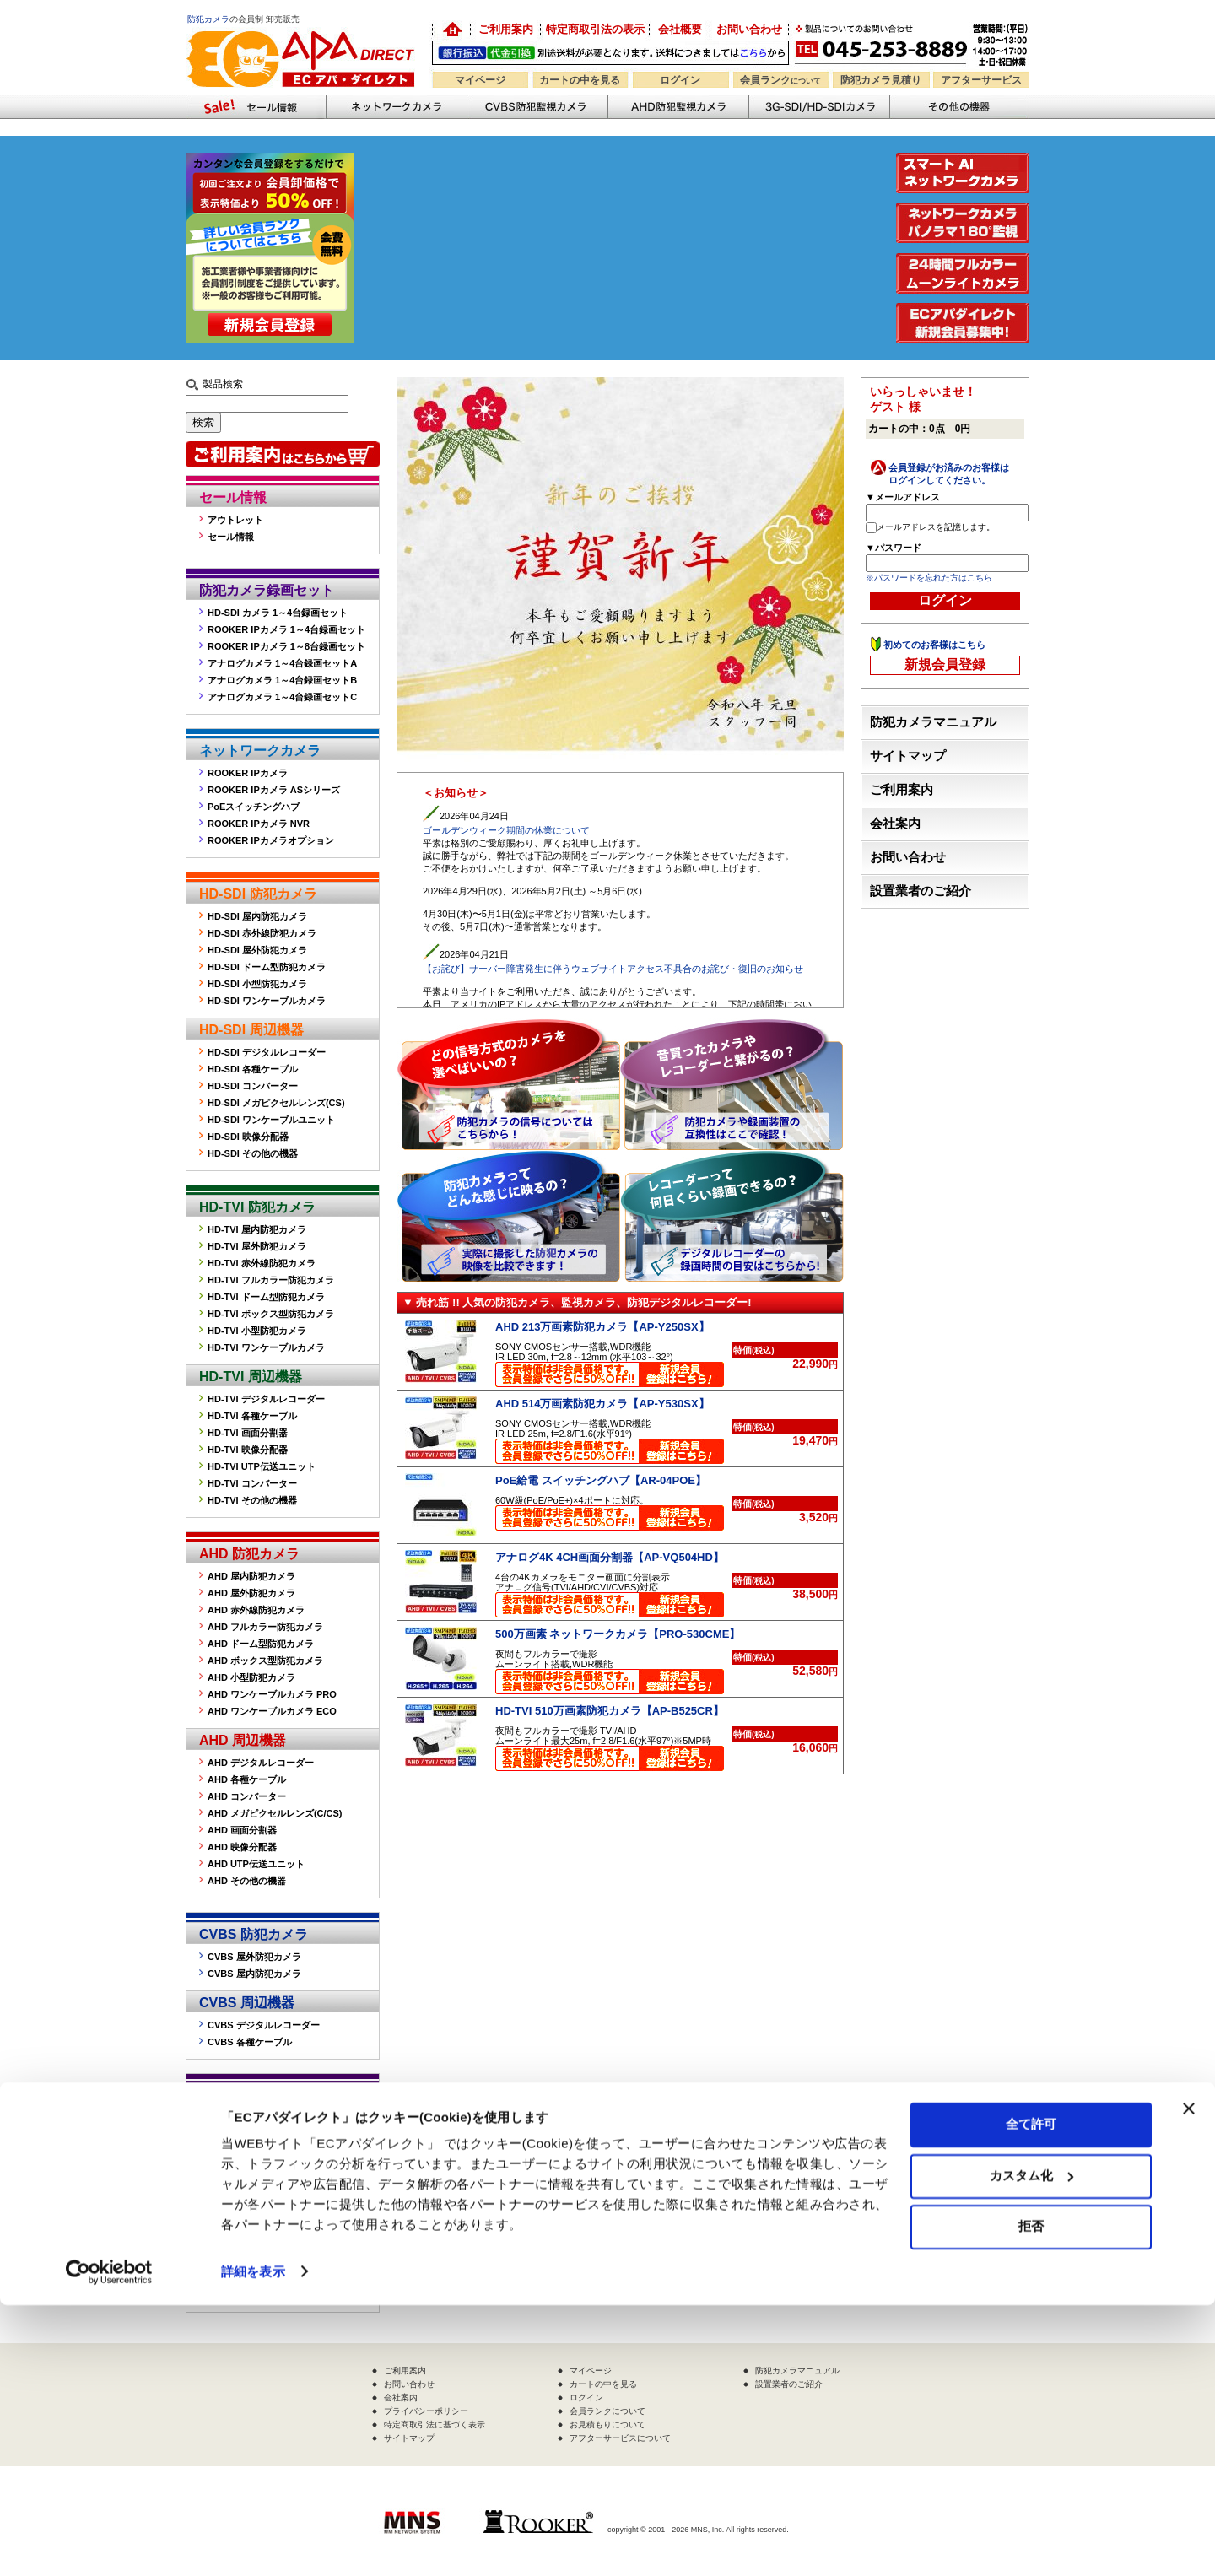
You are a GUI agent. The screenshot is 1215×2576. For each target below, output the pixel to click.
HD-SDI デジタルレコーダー (267, 1052)
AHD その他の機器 (247, 1881)
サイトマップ (908, 756)
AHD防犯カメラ (678, 107)
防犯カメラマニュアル (933, 722)
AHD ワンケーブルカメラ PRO (272, 1694)
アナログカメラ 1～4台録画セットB (282, 680)
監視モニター (235, 2118)
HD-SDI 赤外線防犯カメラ (262, 933)
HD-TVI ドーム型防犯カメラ (266, 1297)
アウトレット (235, 520)
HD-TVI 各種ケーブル (252, 1416)
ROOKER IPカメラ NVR (259, 823)
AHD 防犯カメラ (249, 1554)
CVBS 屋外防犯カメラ (254, 1957)
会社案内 (895, 823)
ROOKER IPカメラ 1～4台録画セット (286, 629)
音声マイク (231, 2185)
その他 (221, 2219)
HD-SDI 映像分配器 (248, 1136)
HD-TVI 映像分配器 (248, 1450)
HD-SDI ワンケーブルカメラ (267, 1001)
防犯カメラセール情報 (256, 107)
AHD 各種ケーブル (247, 1779)
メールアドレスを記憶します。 (936, 527)
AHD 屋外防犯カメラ (251, 1593)
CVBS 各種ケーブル (250, 2042)
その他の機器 (239, 2095)
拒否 (1031, 2498)
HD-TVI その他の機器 (252, 1500)
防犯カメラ (208, 19)
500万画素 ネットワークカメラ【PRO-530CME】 (617, 1634)
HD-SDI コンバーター (253, 1086)
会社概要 (680, 29)
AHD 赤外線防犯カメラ (256, 1610)
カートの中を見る (579, 80)
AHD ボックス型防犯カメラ (265, 1660)
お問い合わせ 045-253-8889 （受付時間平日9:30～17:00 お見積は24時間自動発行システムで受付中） (913, 43)
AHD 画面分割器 (242, 1830)
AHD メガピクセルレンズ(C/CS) (275, 1813)
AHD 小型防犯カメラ (251, 1677)
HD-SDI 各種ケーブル (253, 1069)
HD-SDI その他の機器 (253, 1153)
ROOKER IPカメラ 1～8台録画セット (286, 646)
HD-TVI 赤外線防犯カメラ (262, 1263)
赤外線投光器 (235, 2152)
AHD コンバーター (247, 1796)
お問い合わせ (749, 29)
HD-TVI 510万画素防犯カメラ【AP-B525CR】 (609, 1710)
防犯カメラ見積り (880, 80)
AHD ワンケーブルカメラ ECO (272, 1711)
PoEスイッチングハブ (254, 807)
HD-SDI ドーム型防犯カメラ (267, 967)
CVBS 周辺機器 (246, 2002)
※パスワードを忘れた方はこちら (929, 577)
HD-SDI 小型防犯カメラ (257, 984)
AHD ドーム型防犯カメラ (261, 1644)
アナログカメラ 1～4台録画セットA (282, 663)
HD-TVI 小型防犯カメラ (257, 1331)
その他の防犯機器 (959, 107)
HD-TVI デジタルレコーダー (266, 1399)
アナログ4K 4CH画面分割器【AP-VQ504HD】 (609, 1557)
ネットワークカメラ (396, 107)
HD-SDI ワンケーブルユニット (271, 1120)
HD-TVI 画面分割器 (248, 1433)
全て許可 (1031, 2396)
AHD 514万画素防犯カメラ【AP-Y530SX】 (602, 1403)
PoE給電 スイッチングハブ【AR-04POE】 (600, 1480)
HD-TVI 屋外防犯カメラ (257, 1246)
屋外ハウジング (240, 2135)
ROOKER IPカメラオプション (271, 840)
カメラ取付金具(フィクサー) (266, 2168)
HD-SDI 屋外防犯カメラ (257, 950)
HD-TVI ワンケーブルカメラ (266, 1347)
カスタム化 (1031, 2446)
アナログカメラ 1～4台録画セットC (282, 697)
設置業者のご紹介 (920, 891)
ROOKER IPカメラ (248, 773)
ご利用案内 (505, 29)
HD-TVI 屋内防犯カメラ (257, 1229)
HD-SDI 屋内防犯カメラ (257, 916)
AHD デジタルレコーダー (261, 1763)
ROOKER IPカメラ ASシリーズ (274, 790)
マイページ (480, 80)
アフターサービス (981, 80)
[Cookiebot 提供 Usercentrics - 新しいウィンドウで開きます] (109, 2543)
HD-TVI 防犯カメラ (257, 1207)
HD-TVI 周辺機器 (250, 1376)
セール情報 (233, 497)
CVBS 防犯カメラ (253, 1934)
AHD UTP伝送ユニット (256, 1864)
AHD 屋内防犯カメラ (251, 1576)
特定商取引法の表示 (595, 29)
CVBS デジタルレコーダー (264, 2025)
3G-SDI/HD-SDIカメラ (818, 107)
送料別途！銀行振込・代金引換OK (610, 53)
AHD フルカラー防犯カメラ (265, 1627)
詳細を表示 (253, 2542)
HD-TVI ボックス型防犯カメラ (271, 1314)
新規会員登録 (945, 664)
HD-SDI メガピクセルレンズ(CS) (276, 1103)
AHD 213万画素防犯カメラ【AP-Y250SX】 (602, 1326)
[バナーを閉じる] (1189, 2380)
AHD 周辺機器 (242, 1740)
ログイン (680, 80)
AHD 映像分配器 (242, 1847)
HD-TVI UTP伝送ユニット (262, 1466)
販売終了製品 (239, 2272)
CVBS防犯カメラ (537, 107)
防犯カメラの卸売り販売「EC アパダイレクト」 (451, 29)
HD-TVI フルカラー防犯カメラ (271, 1280)
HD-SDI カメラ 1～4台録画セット (278, 613)
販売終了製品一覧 (245, 2295)
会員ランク (780, 80)
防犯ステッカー (240, 2202)
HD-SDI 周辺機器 (251, 1030)
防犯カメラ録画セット (266, 590)
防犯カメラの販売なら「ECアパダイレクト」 (304, 27)
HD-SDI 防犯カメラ (258, 894)
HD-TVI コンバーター (252, 1483)
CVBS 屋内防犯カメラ (254, 1973)
